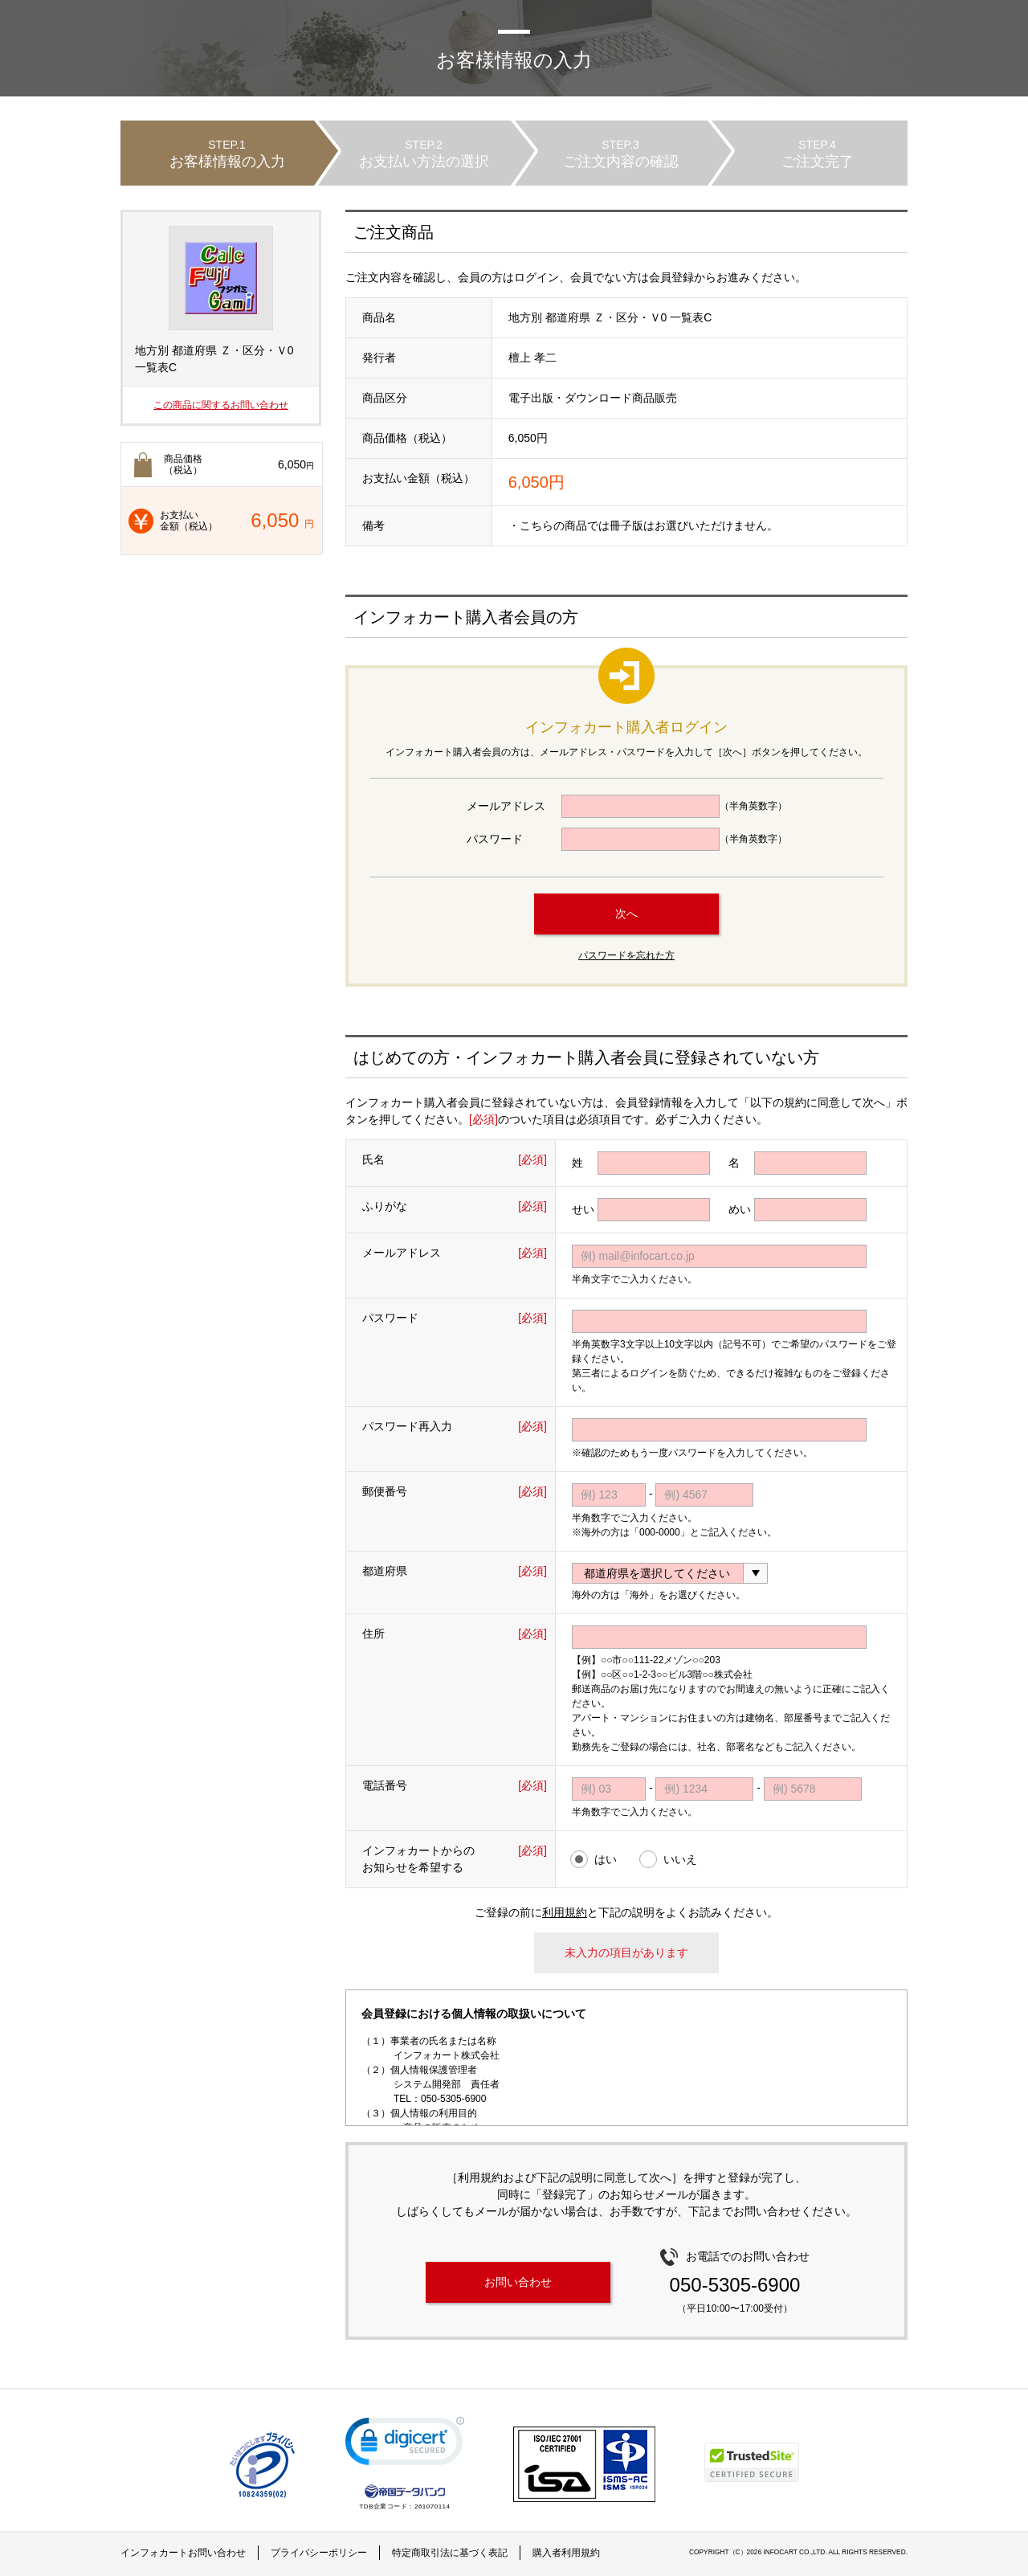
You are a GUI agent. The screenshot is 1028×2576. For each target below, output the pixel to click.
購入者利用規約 (566, 2552)
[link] (405, 2444)
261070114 (432, 2506)
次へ (626, 913)
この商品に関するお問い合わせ (220, 405)
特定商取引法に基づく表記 (450, 2552)
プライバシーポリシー (319, 2552)
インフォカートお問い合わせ (183, 2552)
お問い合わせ (518, 2281)
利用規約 (564, 1912)
